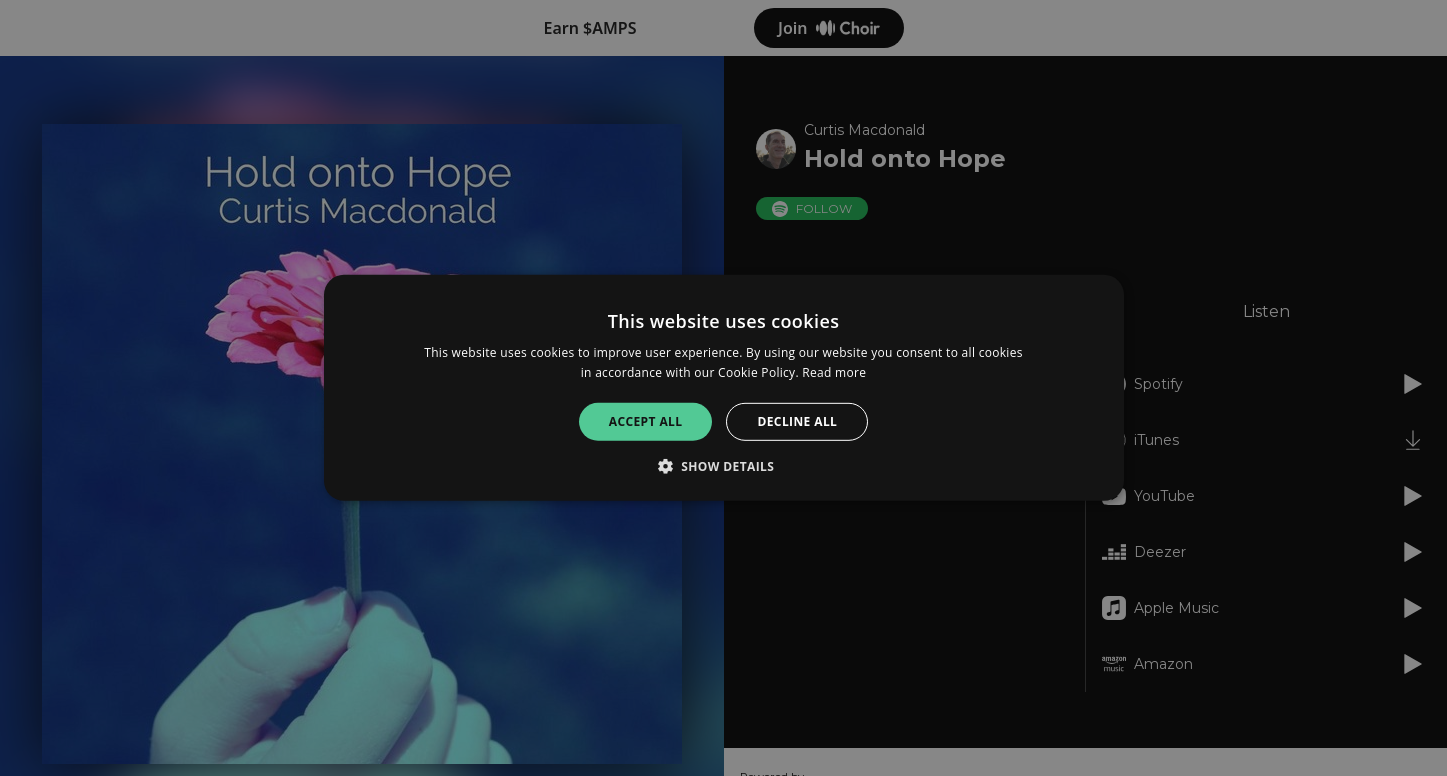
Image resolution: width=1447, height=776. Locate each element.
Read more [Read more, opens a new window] (834, 372)
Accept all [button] (646, 421)
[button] (724, 466)
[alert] (723, 388)
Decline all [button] (797, 421)
